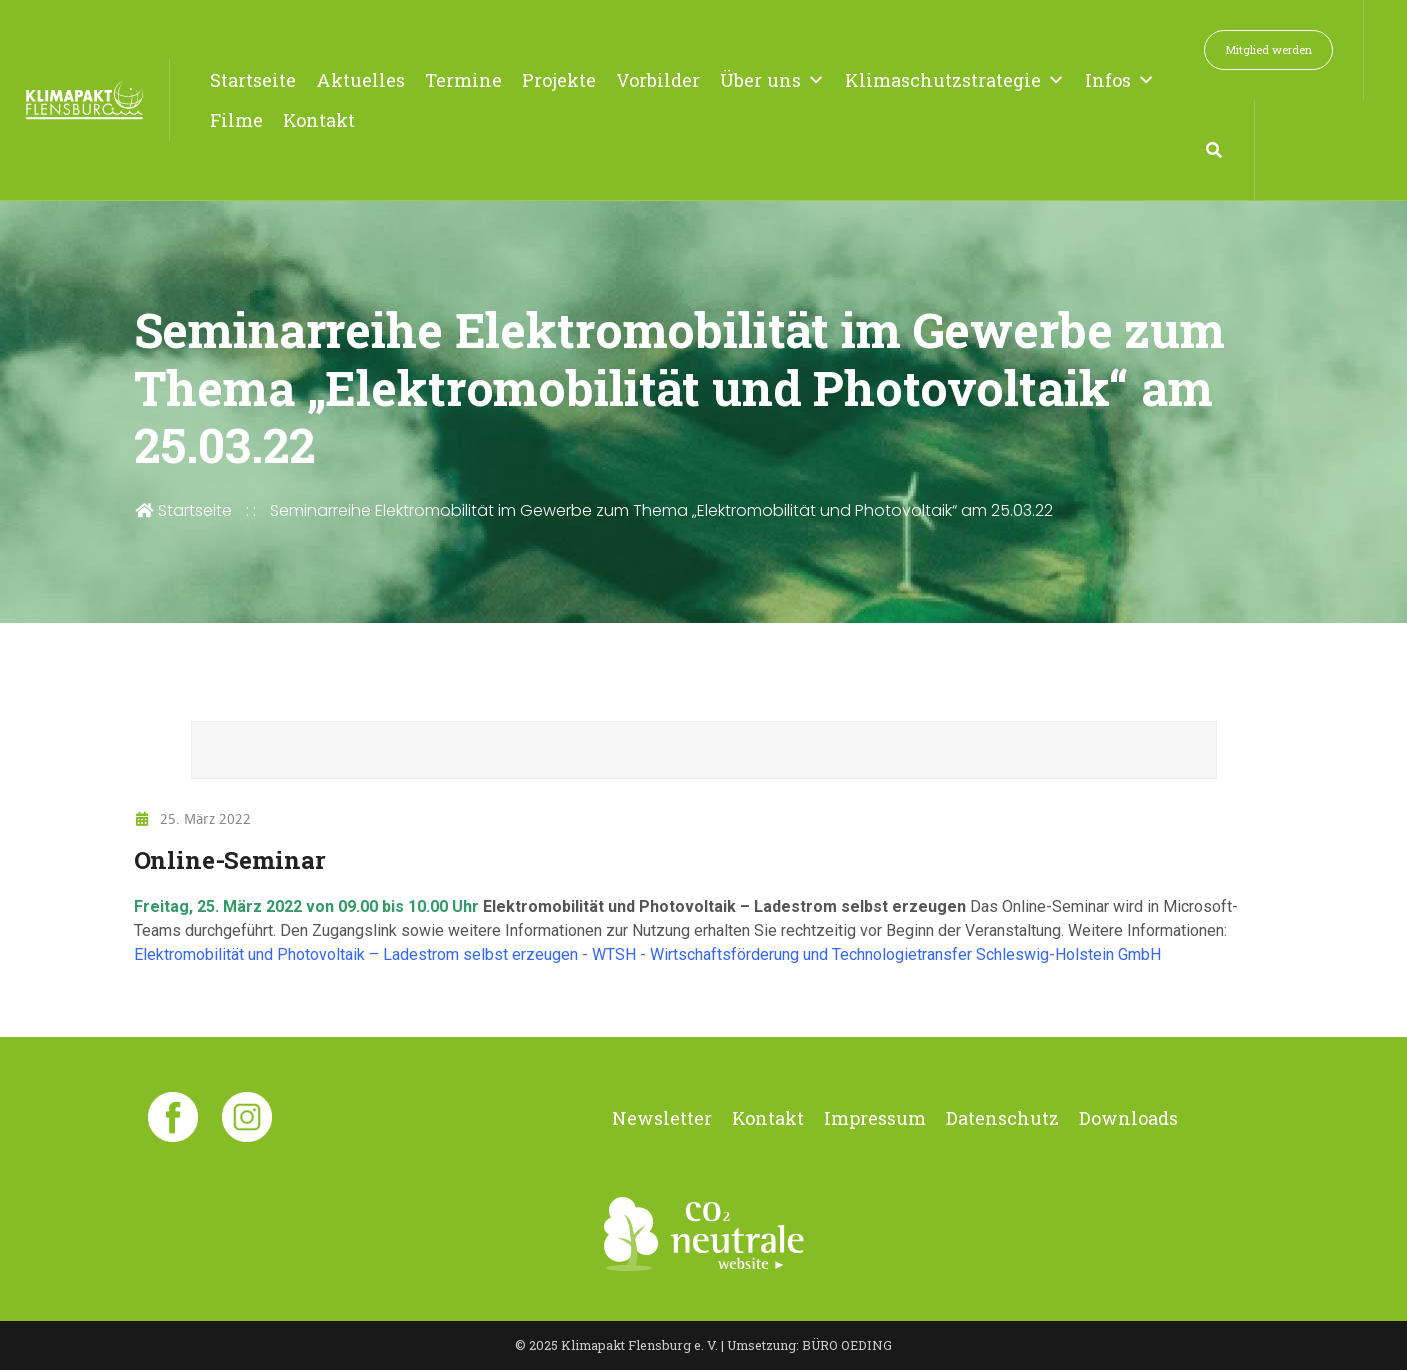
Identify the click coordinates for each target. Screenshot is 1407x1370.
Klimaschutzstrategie (955, 80)
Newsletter (662, 1118)
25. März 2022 (193, 818)
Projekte (559, 80)
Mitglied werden (1268, 49)
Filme (236, 120)
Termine (463, 80)
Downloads (1128, 1118)
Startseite (253, 80)
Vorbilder (658, 80)
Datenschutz (1002, 1118)
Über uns (772, 80)
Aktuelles (360, 80)
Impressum (875, 1118)
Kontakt (319, 120)
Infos (1120, 80)
